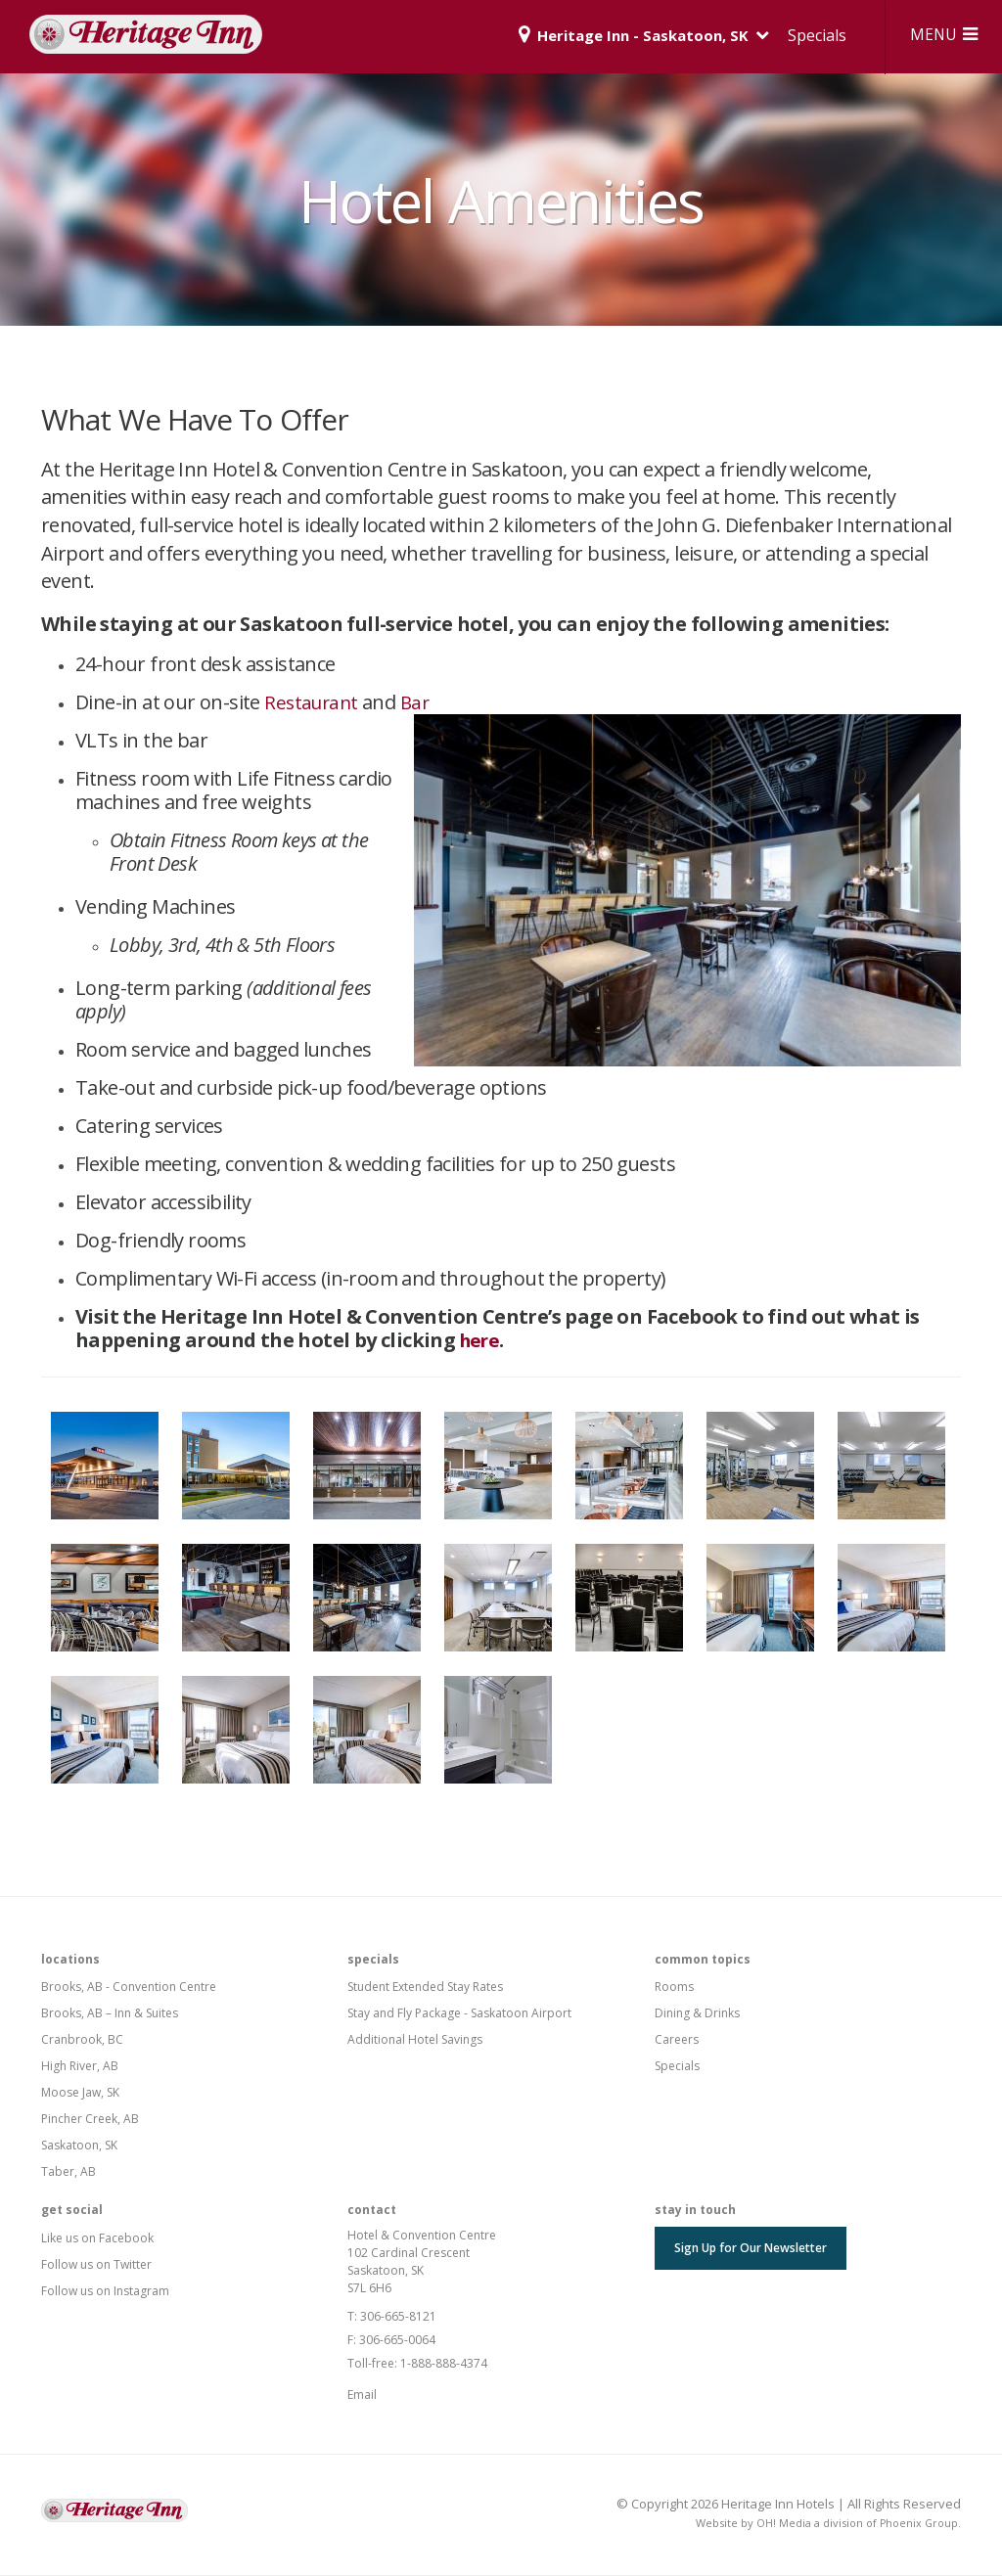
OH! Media (781, 2523)
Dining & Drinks (697, 2014)
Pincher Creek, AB (90, 2119)
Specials (805, 35)
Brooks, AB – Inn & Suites (109, 2014)
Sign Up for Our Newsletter (750, 2248)
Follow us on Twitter (96, 2265)
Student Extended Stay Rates (425, 1987)
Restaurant (313, 703)
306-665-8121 (398, 2317)
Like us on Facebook (97, 2239)
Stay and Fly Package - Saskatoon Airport (459, 2014)
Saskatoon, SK (79, 2146)
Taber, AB (68, 2172)
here (482, 1341)
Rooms (674, 1987)
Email (362, 2395)
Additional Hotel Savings (414, 2040)
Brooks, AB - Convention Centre (128, 1987)
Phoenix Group (918, 2523)
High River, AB (79, 2066)
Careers (677, 2040)
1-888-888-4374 (443, 2364)
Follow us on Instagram (105, 2291)
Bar (419, 703)
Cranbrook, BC (82, 2040)
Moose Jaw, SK (80, 2093)
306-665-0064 (397, 2340)
